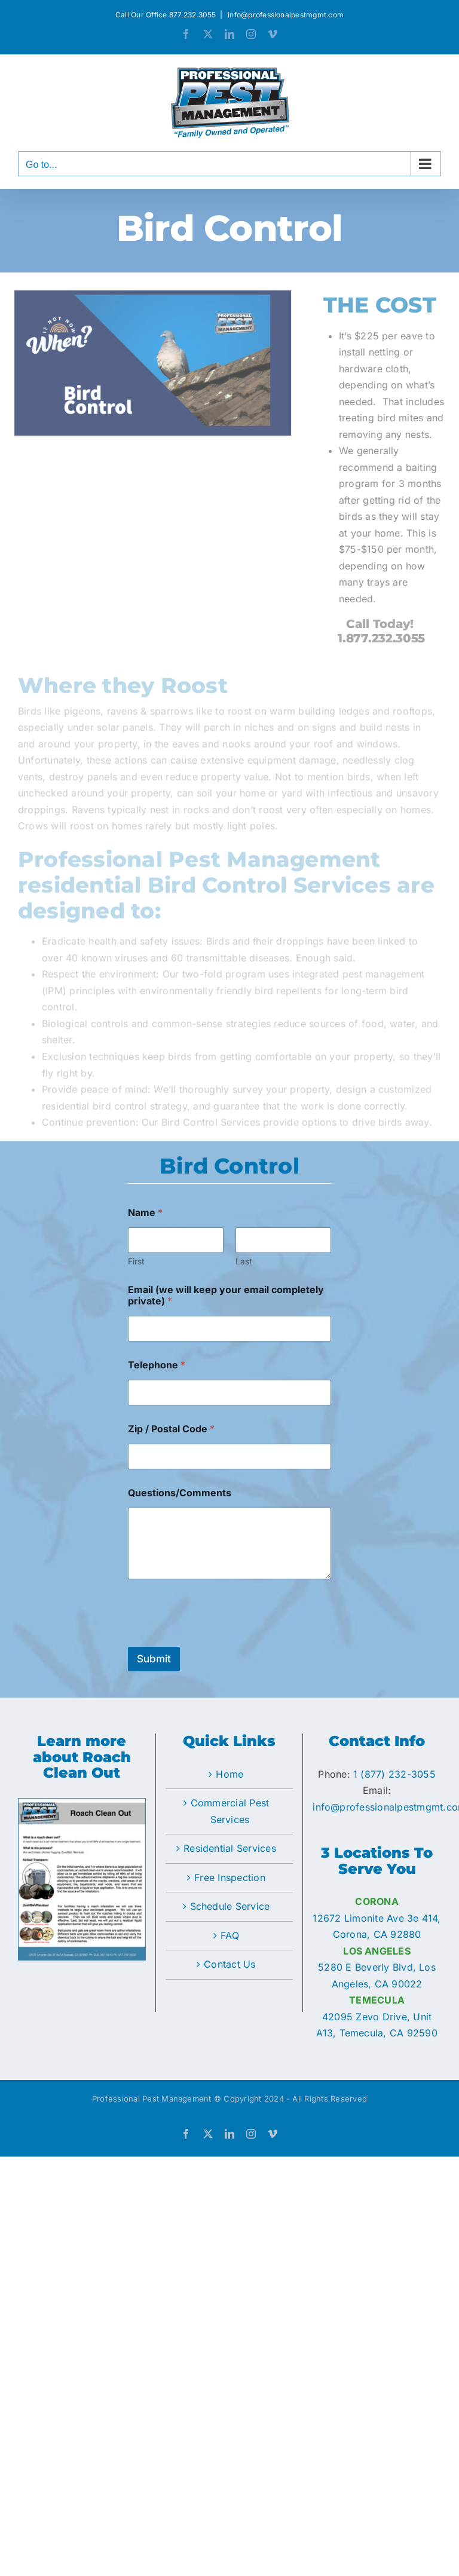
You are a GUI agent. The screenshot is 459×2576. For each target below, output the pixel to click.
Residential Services (229, 1848)
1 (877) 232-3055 (394, 1774)
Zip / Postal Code (171, 1429)
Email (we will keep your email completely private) (226, 1295)
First (136, 1261)
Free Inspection (229, 1877)
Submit (154, 1659)
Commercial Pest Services (230, 1811)
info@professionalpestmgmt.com (285, 14)
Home (229, 1774)
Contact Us (229, 1964)
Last (243, 1261)
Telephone (156, 1365)
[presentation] (219, 1639)
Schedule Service (230, 1906)
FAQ (230, 1935)
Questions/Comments (179, 1493)
